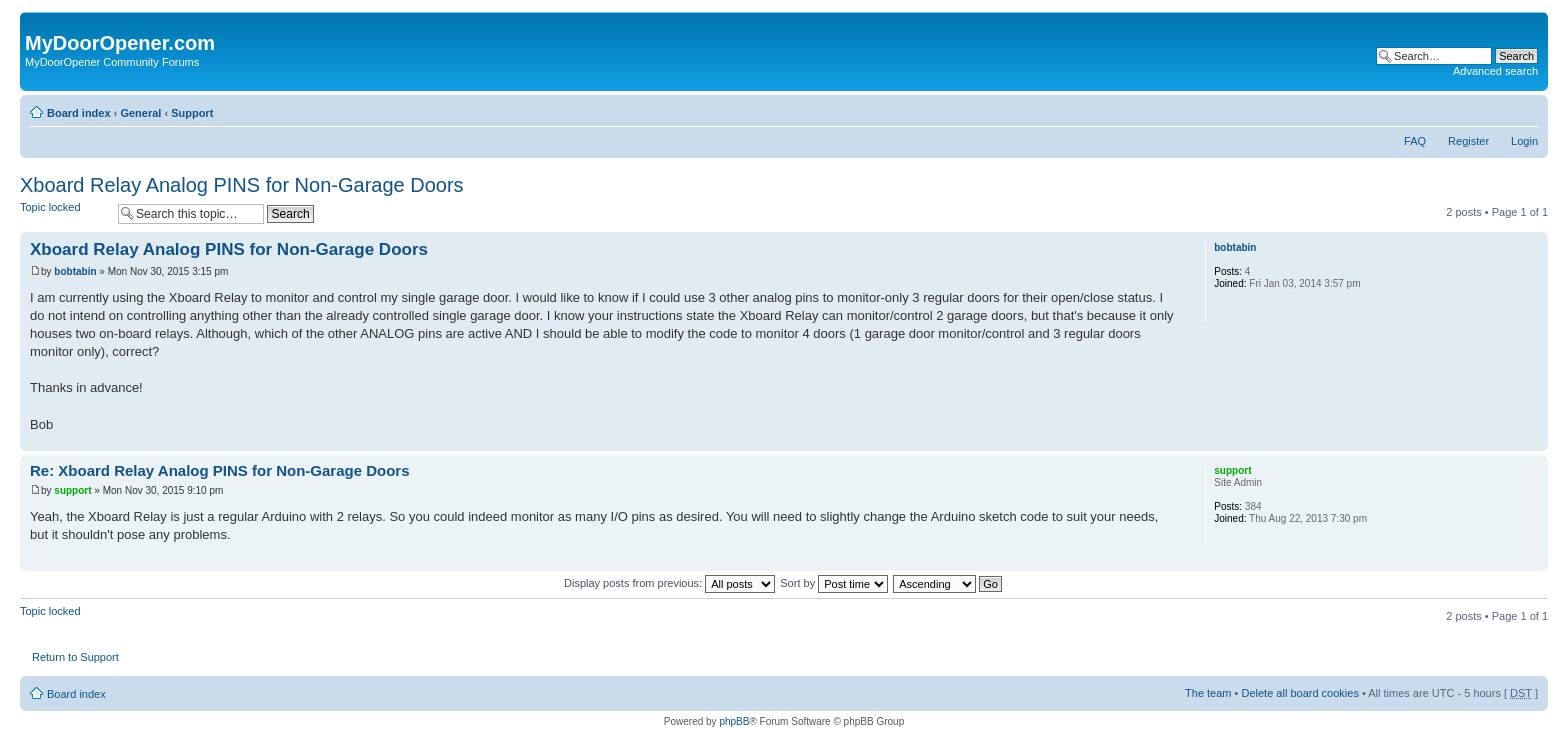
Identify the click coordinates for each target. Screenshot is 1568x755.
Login (1524, 141)
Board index (79, 113)
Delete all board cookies (1299, 693)
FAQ (1415, 141)
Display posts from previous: (669, 583)
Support (192, 113)
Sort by (834, 583)
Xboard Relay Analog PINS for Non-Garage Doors (242, 185)
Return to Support (75, 657)
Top (1532, 440)
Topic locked (64, 213)
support (72, 490)
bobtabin (75, 271)
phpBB (734, 721)
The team (1208, 693)
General (140, 113)
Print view (1493, 109)
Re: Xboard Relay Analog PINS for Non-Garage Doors (220, 470)
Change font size (1523, 109)
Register (1468, 141)
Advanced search (1495, 71)
